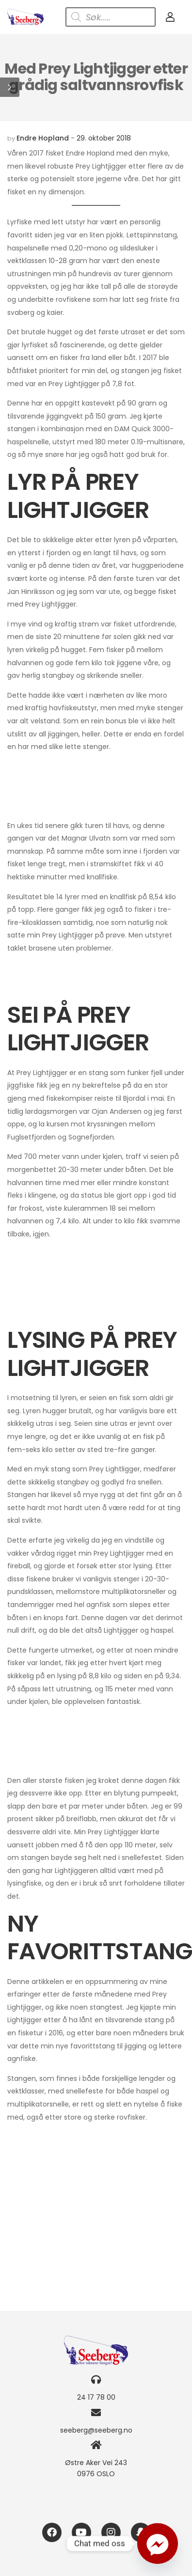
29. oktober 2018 (104, 138)
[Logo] (25, 17)
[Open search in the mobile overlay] (110, 17)
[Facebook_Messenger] (157, 2543)
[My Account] (170, 17)
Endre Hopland (42, 138)
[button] (9, 87)
